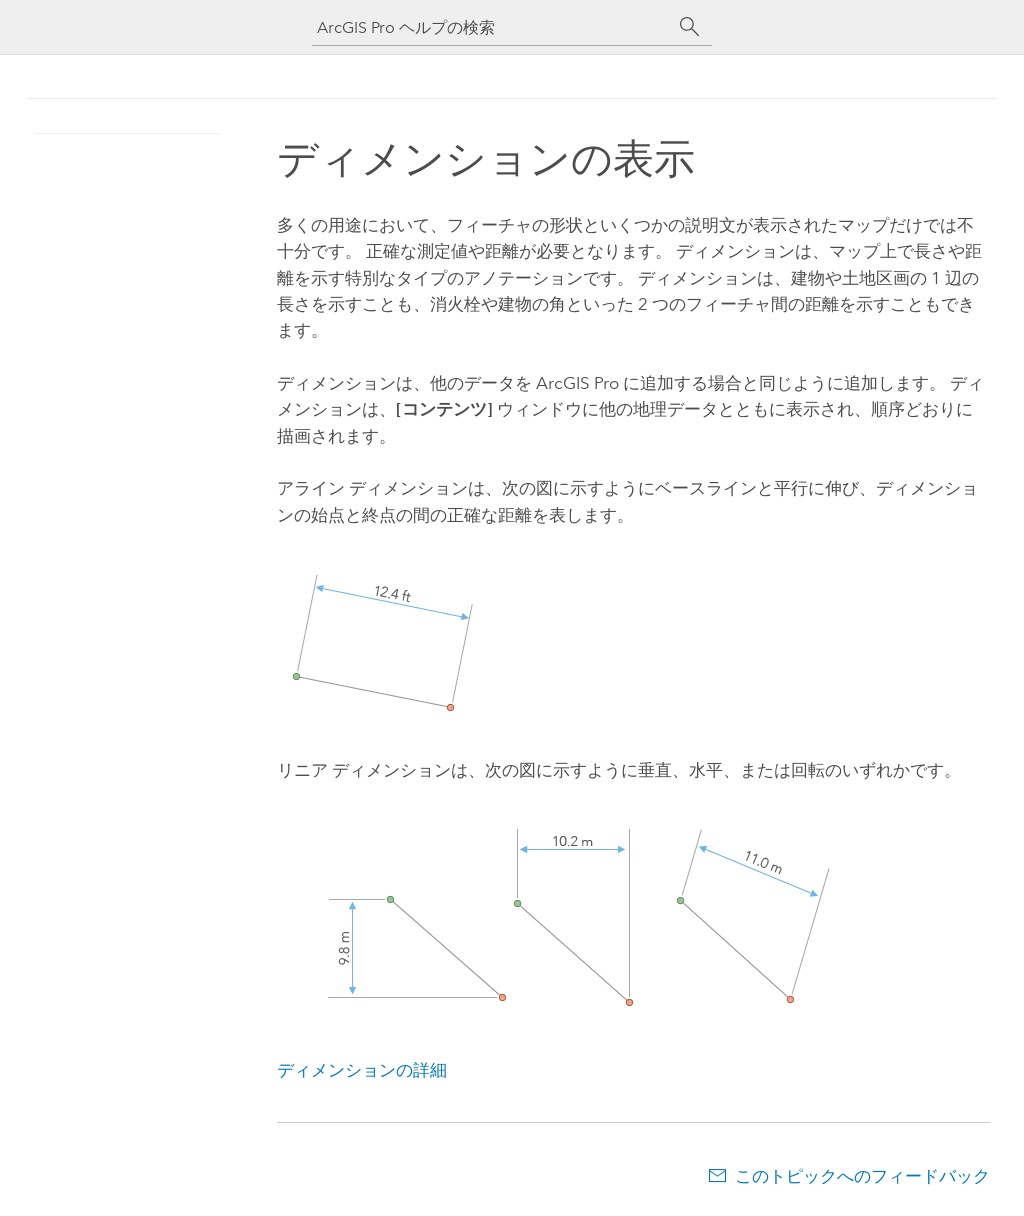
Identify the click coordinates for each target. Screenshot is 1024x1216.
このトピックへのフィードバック (862, 1176)
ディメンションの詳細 (362, 1070)
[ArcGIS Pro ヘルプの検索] (492, 27)
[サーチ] (690, 27)
